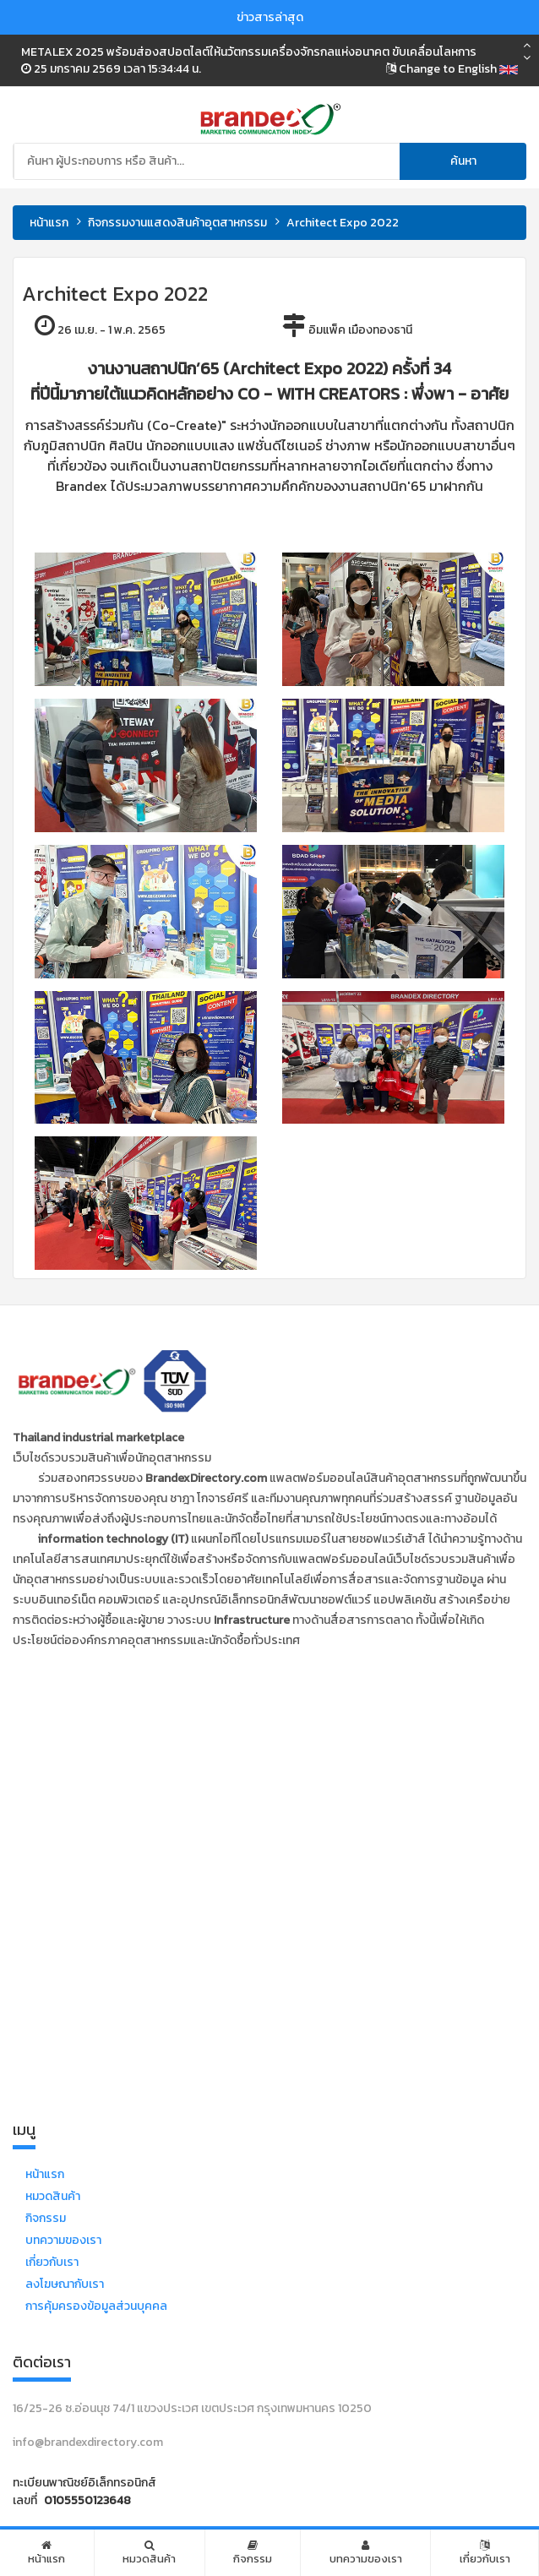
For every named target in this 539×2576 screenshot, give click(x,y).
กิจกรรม (45, 2218)
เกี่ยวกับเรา (52, 2262)
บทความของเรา (63, 2240)
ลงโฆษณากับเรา (64, 2284)
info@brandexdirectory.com (88, 2442)
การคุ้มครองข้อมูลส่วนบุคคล (96, 2306)
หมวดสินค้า (52, 2196)
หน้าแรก (49, 222)
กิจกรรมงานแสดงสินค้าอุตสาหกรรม (177, 222)
